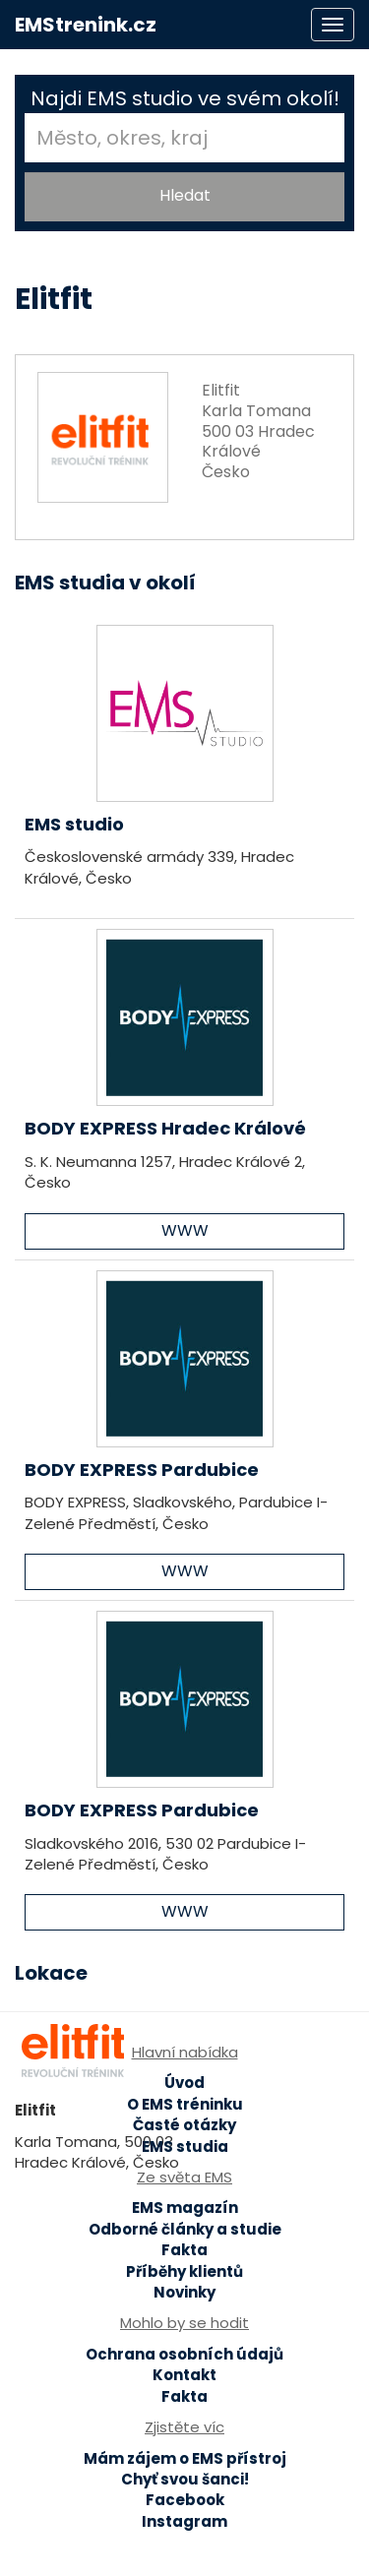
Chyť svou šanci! (185, 2479)
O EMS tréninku (185, 2104)
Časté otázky (184, 2125)
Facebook (185, 2499)
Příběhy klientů (184, 2271)
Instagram (184, 2521)
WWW (185, 1230)
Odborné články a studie (185, 2229)
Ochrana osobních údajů (184, 2354)
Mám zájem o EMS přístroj (185, 2458)
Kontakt (184, 2374)
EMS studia (185, 2146)
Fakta (184, 2249)
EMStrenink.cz (85, 24)
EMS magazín (185, 2207)
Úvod (184, 2082)
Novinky (184, 2292)
